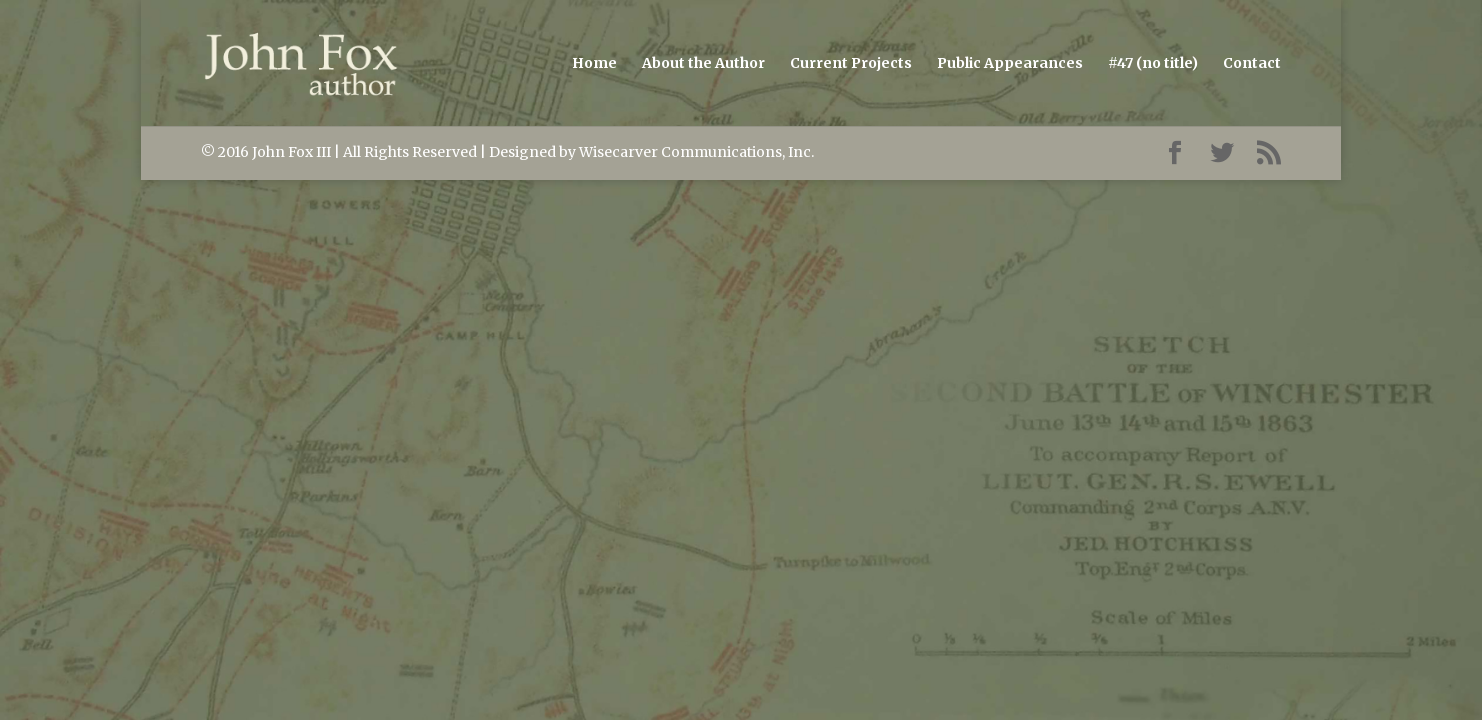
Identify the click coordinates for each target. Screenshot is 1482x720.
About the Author (703, 64)
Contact (1252, 64)
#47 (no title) (1153, 64)
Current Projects (851, 64)
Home (594, 64)
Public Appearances (1010, 64)
